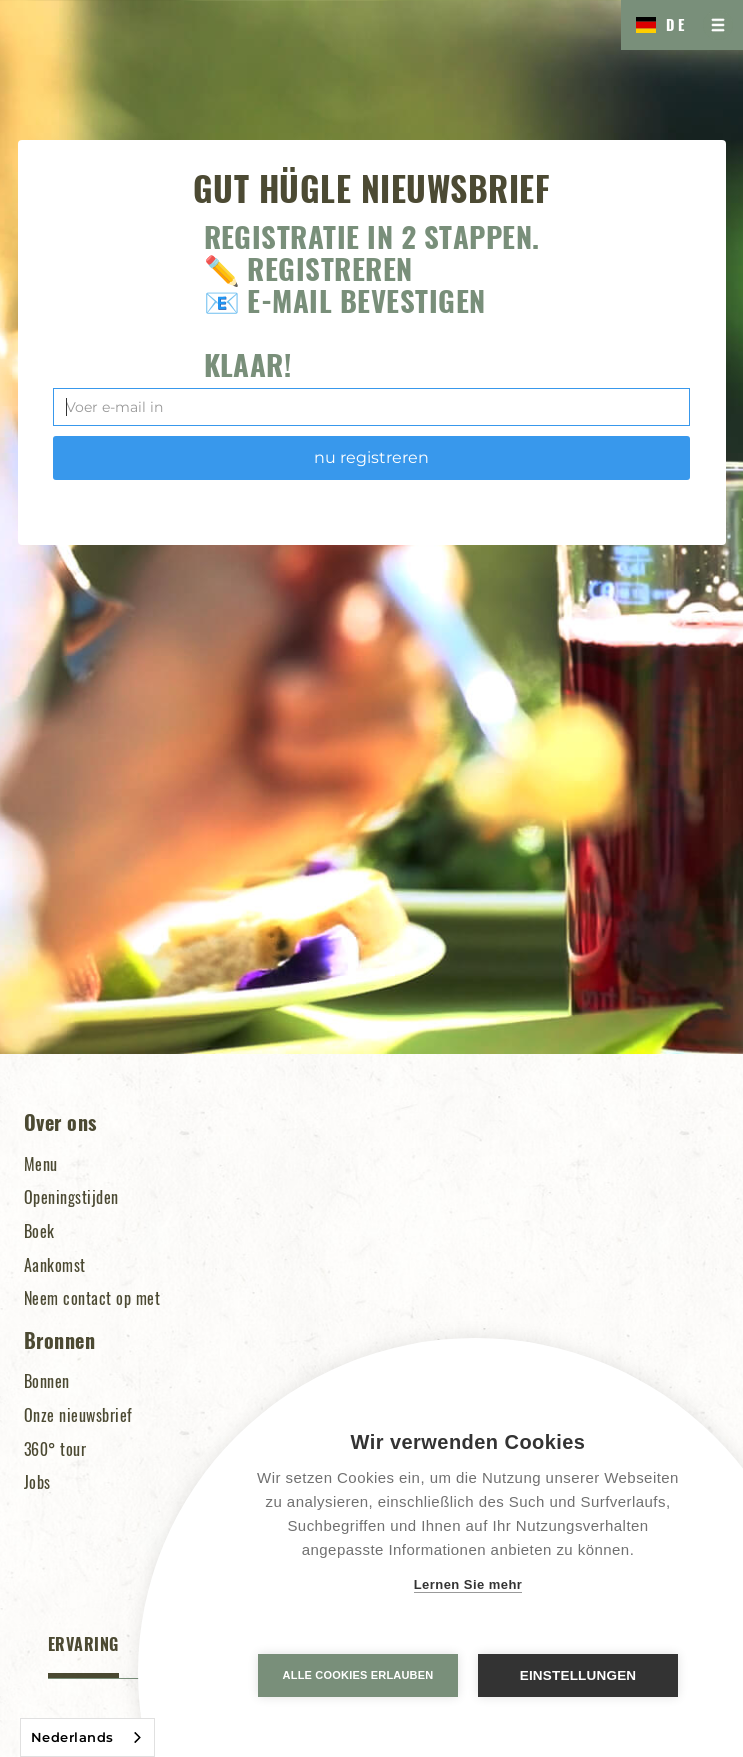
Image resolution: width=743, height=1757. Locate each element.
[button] (657, 25)
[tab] (83, 1655)
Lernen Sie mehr (468, 1584)
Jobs (37, 1482)
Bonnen (47, 1381)
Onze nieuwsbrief (78, 1415)
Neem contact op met (92, 1298)
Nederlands (72, 1737)
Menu (41, 1164)
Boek (39, 1231)
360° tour (55, 1449)
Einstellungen (578, 1675)
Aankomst (55, 1265)
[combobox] (87, 1737)
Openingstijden (71, 1197)
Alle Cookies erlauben (358, 1675)
